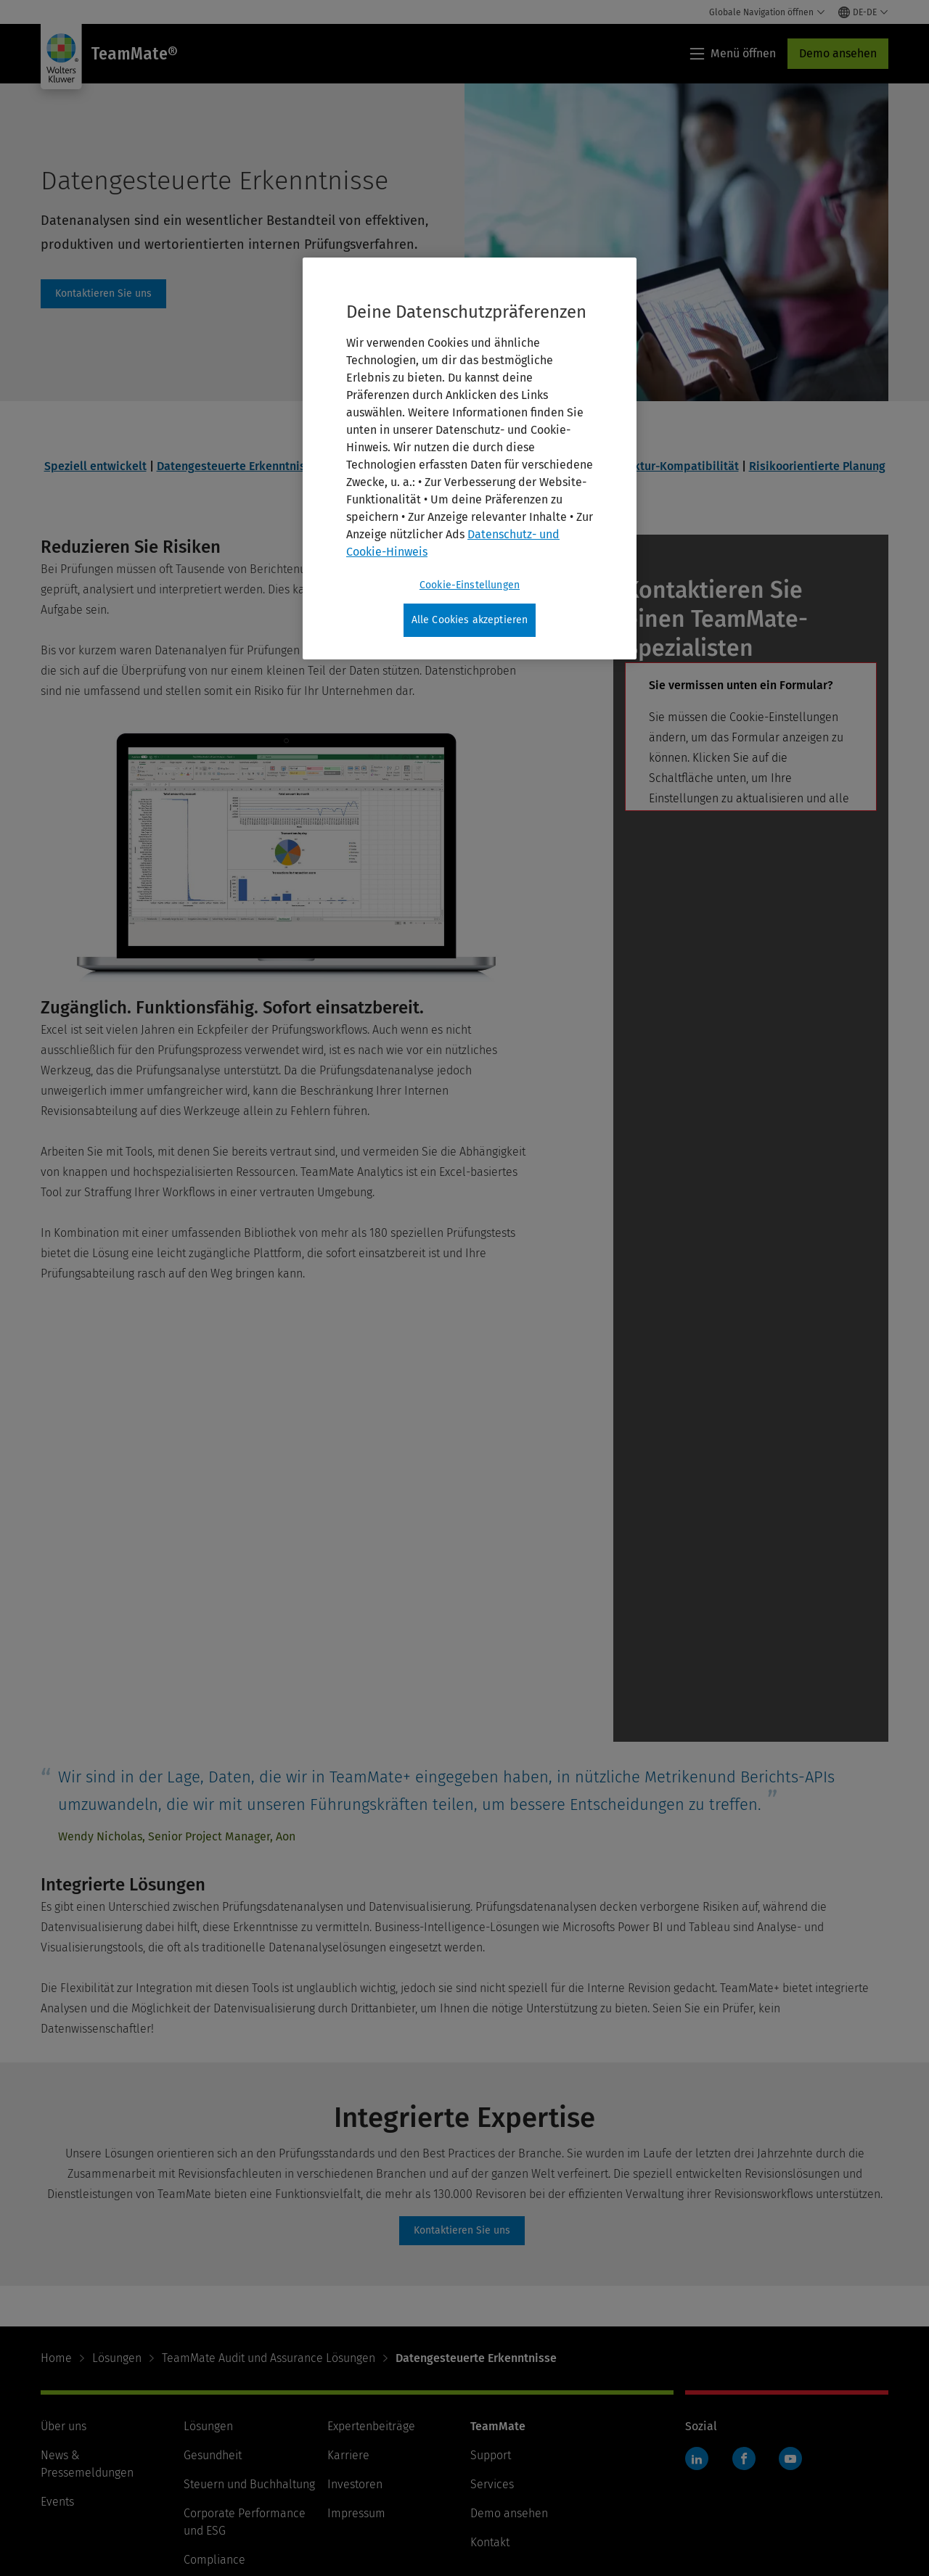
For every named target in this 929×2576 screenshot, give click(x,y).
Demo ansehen (838, 53)
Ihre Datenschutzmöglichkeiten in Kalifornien (589, 2516)
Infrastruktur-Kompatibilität (663, 466)
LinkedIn (696, 2294)
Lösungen (117, 2194)
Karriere (348, 2291)
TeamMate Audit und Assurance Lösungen (268, 2194)
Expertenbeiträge (371, 2262)
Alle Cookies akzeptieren (470, 620)
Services (492, 2320)
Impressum (356, 2349)
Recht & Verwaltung (234, 2425)
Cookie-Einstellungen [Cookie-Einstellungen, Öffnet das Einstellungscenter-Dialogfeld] (470, 585)
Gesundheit (213, 2291)
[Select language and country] (863, 12)
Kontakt (489, 2378)
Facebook (744, 2294)
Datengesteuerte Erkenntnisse (237, 466)
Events (57, 2338)
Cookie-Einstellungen (391, 2516)
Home (56, 2194)
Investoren (354, 2320)
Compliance (214, 2396)
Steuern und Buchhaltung (249, 2320)
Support (490, 2291)
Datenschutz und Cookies (246, 2516)
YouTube (790, 2294)
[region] (470, 458)
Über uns (63, 2262)
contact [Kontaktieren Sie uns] (103, 294)
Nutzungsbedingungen (99, 2516)
